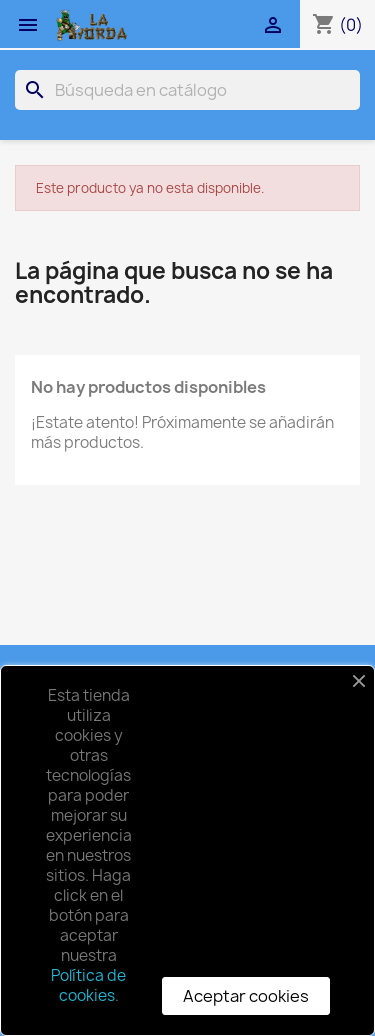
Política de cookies (88, 985)
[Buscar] (187, 90)
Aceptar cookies (246, 996)
